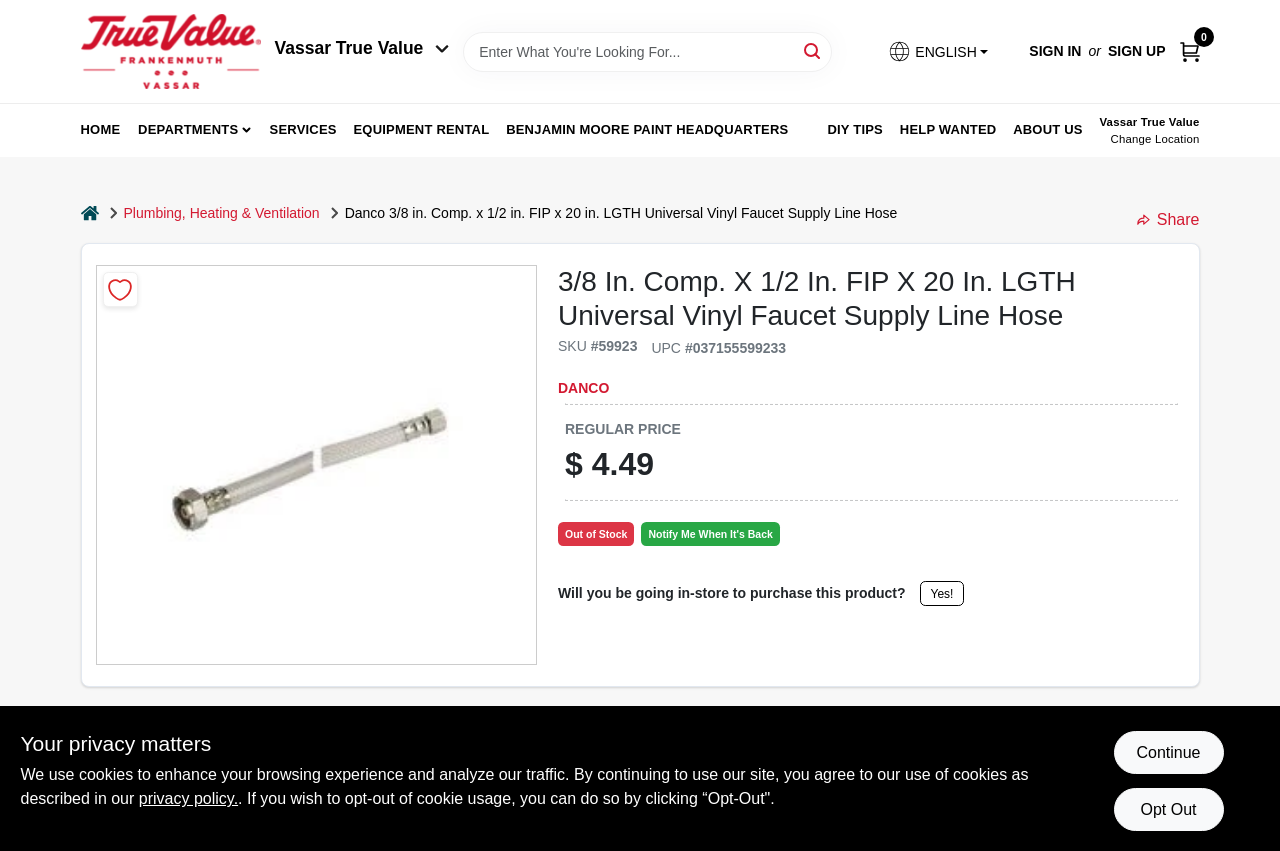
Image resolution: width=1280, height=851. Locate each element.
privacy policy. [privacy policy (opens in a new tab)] (188, 798)
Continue (1168, 752)
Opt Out (1168, 809)
